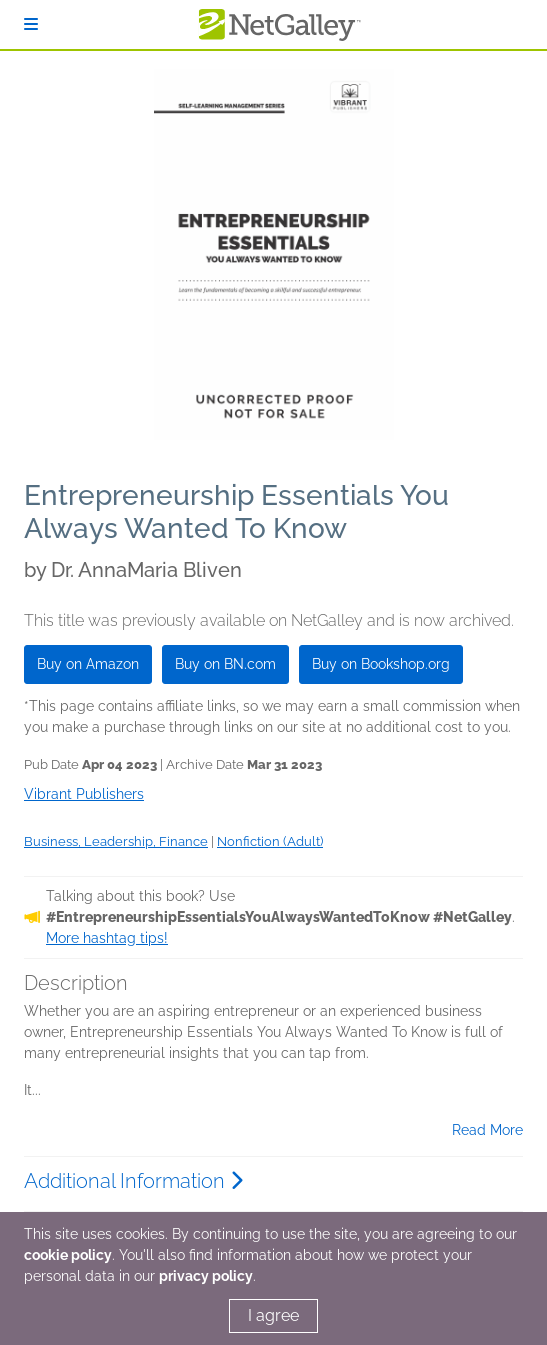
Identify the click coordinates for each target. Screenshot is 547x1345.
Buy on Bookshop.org (381, 664)
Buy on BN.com (225, 664)
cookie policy (68, 1255)
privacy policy (206, 1276)
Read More (487, 1130)
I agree (273, 1315)
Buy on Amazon (88, 664)
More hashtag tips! (107, 938)
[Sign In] (31, 24)
